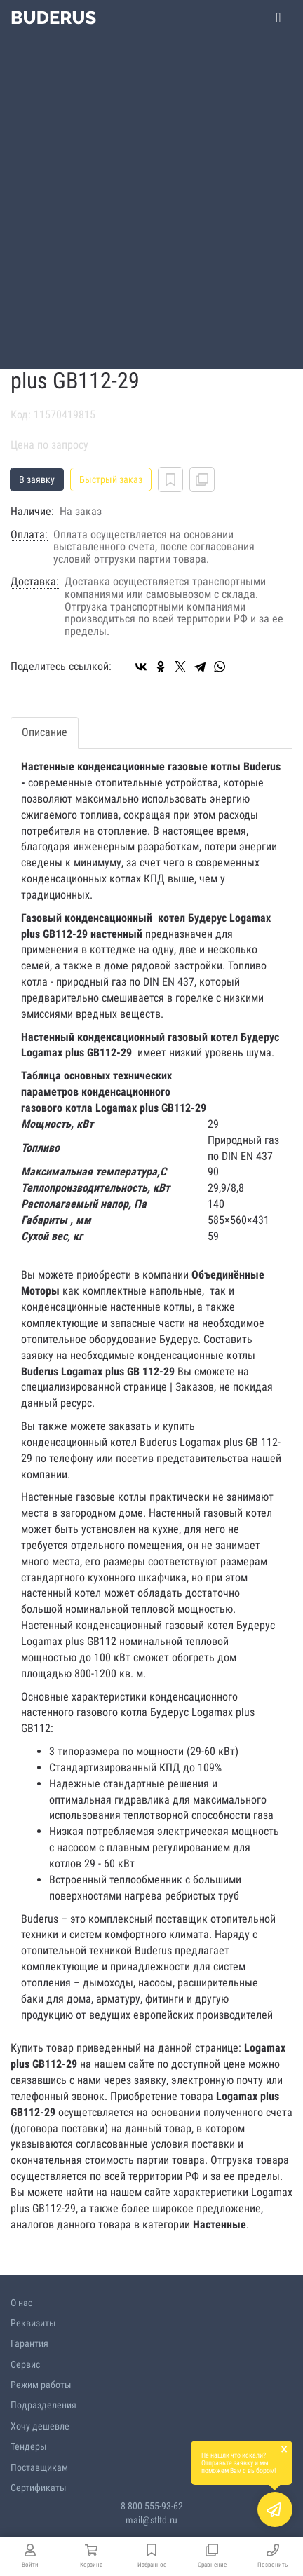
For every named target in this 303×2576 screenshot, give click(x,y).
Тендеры (29, 2446)
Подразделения (43, 2405)
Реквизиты (33, 2323)
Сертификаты (39, 2487)
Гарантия (29, 2343)
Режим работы (41, 2384)
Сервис (25, 2364)
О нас (21, 2302)
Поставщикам (39, 2467)
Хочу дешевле (40, 2426)
